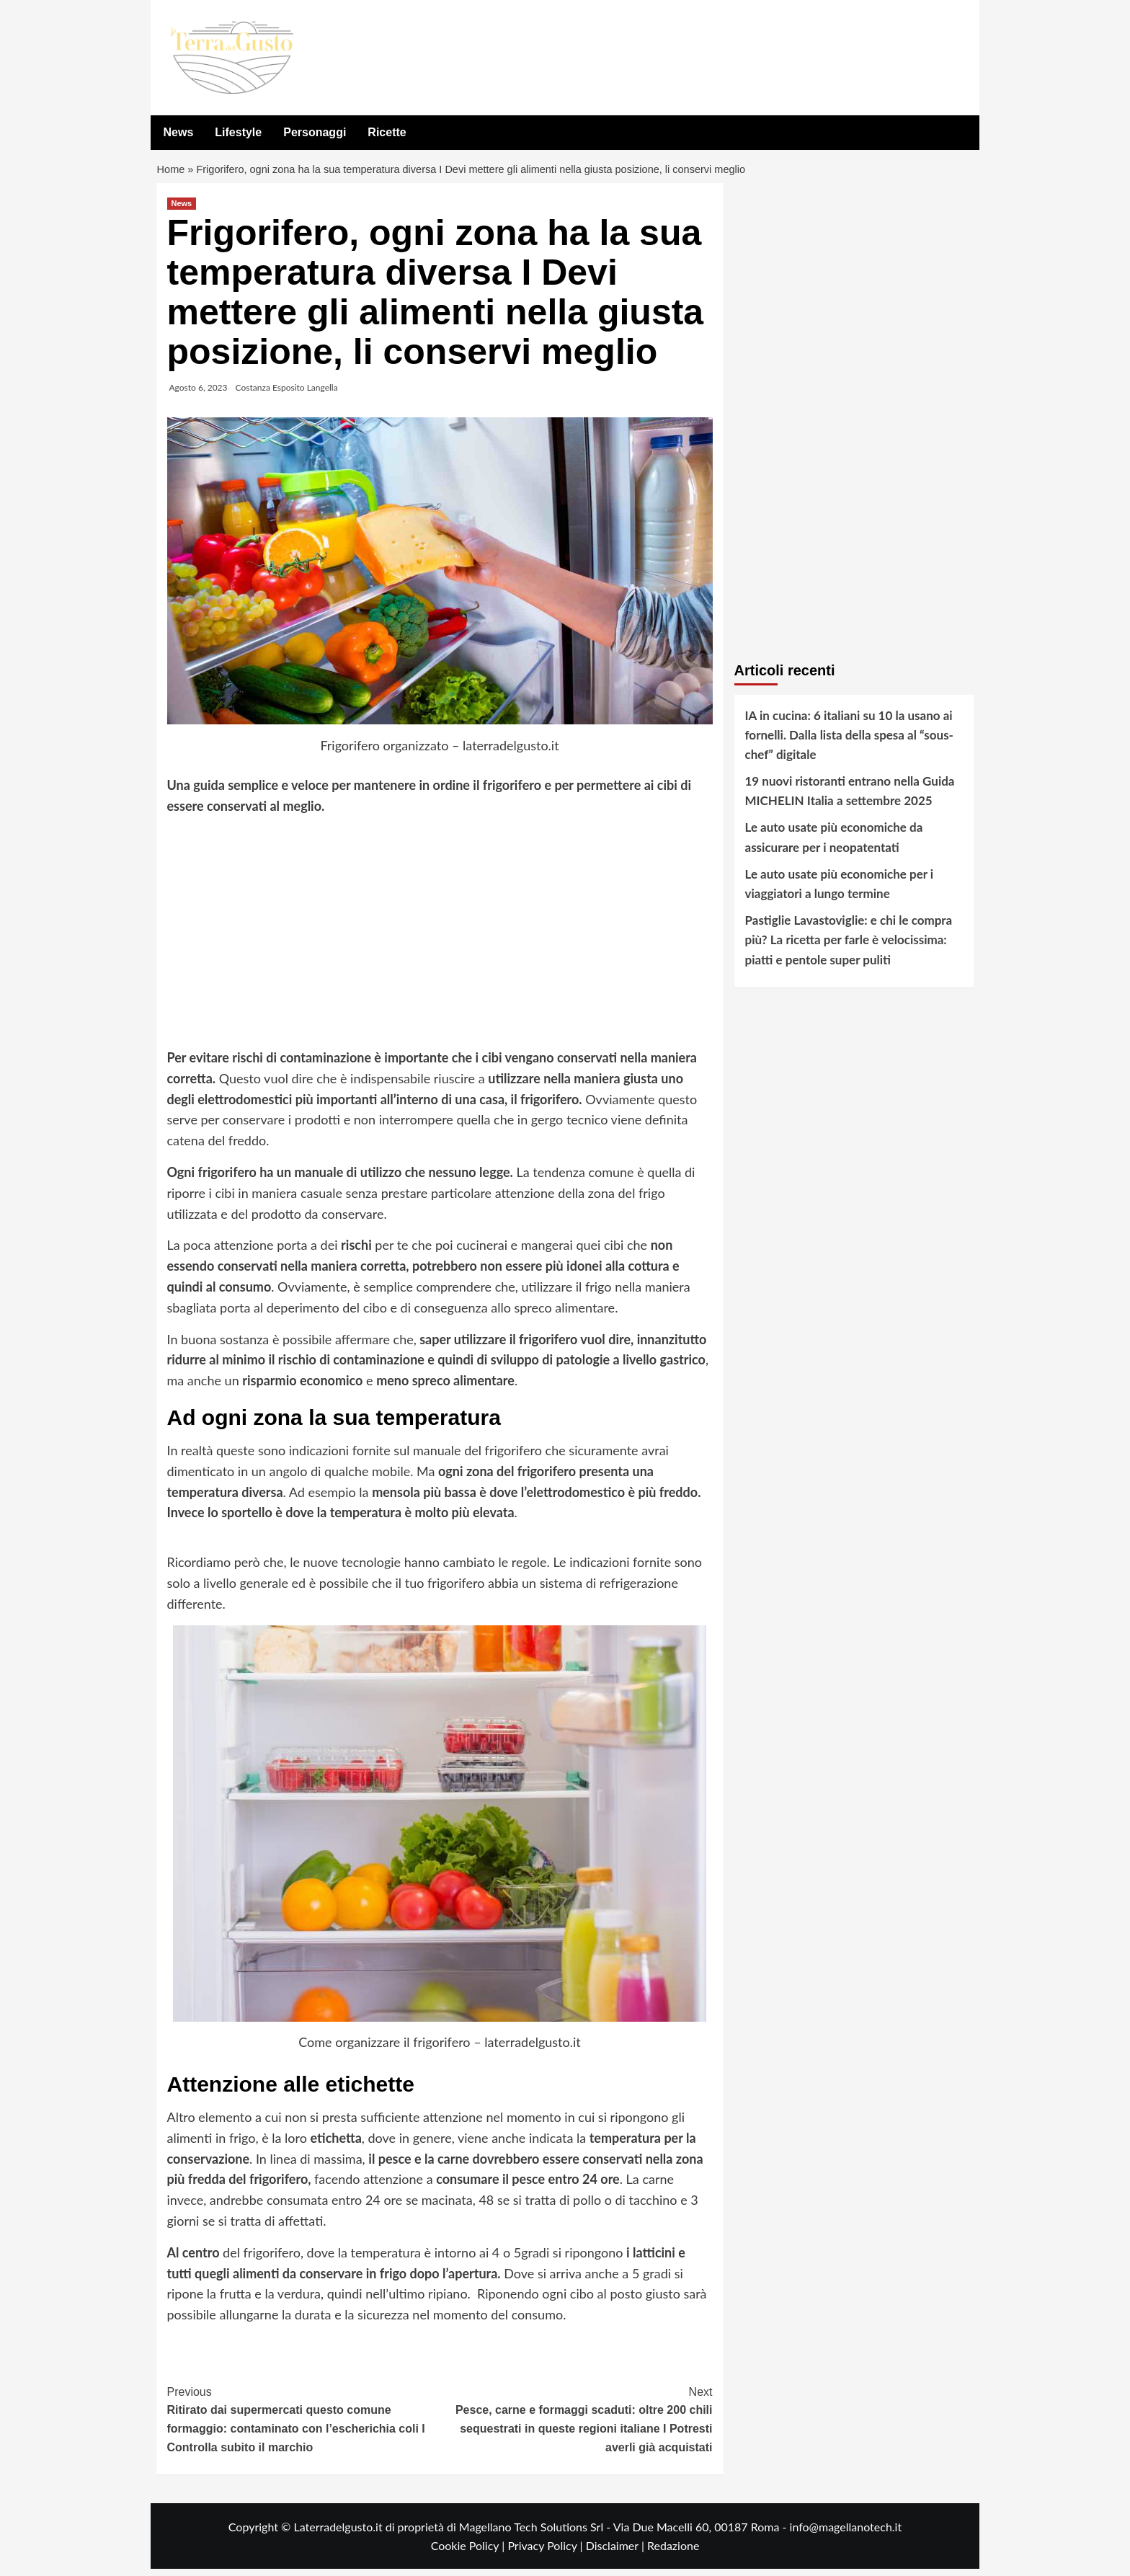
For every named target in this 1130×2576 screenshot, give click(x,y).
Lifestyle (238, 132)
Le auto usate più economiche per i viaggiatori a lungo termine (839, 891)
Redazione (673, 2552)
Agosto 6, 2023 (198, 393)
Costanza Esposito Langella (287, 393)
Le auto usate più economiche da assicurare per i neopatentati (834, 844)
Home (171, 173)
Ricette (387, 132)
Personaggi (314, 132)
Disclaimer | (616, 2552)
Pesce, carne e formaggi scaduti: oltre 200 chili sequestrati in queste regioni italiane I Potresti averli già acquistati (576, 2425)
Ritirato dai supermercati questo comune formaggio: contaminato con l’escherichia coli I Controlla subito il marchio (303, 2425)
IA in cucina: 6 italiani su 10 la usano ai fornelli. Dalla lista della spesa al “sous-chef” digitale (849, 741)
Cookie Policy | (469, 2552)
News (179, 132)
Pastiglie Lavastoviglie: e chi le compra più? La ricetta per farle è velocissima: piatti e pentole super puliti (849, 947)
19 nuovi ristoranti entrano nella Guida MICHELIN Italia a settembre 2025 (850, 798)
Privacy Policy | (546, 2552)
